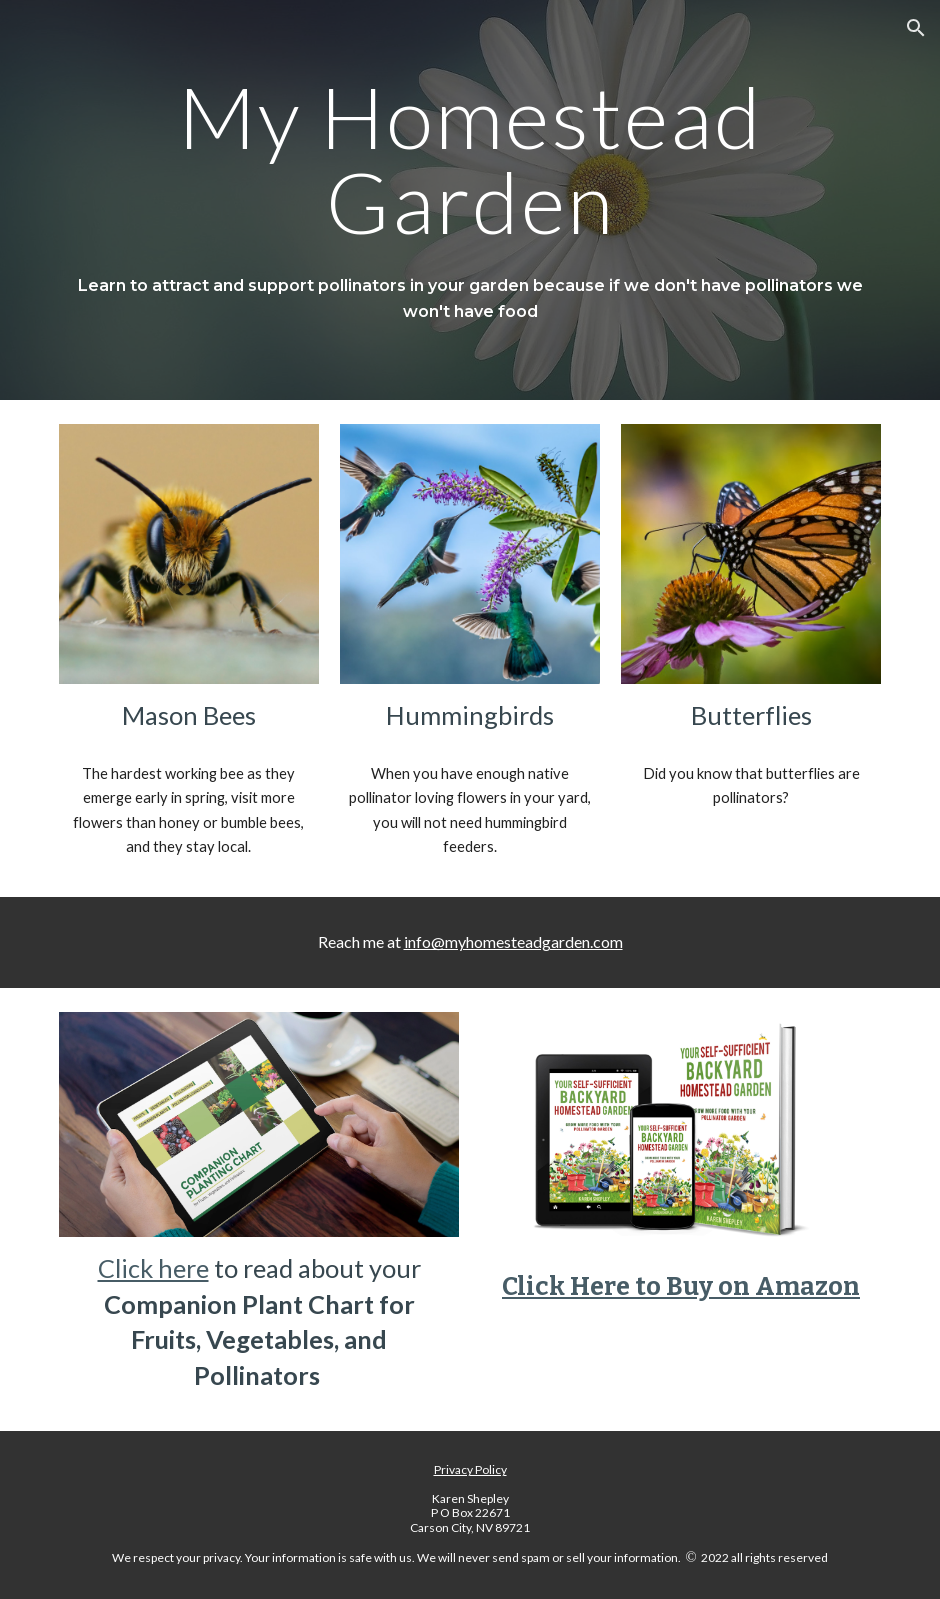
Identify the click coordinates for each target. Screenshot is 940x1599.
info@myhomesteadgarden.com (513, 941)
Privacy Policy (470, 1469)
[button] (916, 28)
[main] (470, 159)
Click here (153, 1268)
